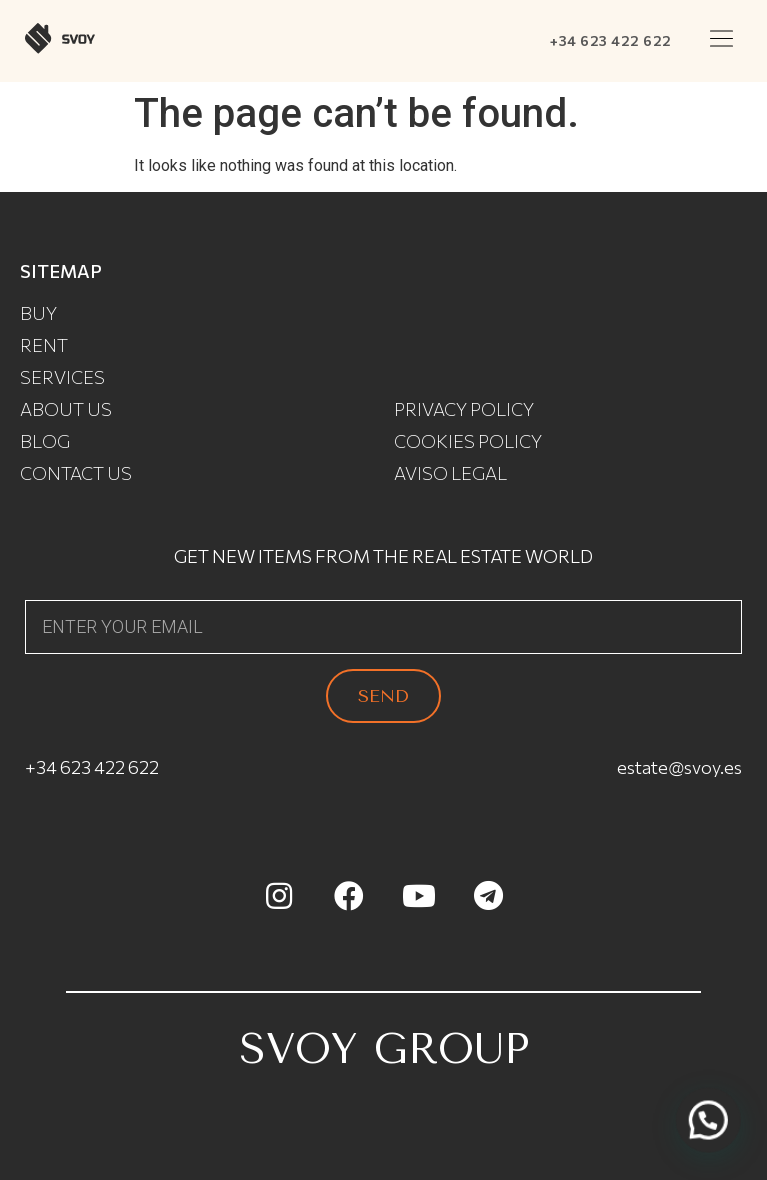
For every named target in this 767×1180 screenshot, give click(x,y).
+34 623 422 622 (611, 40)
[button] (722, 41)
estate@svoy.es (679, 767)
